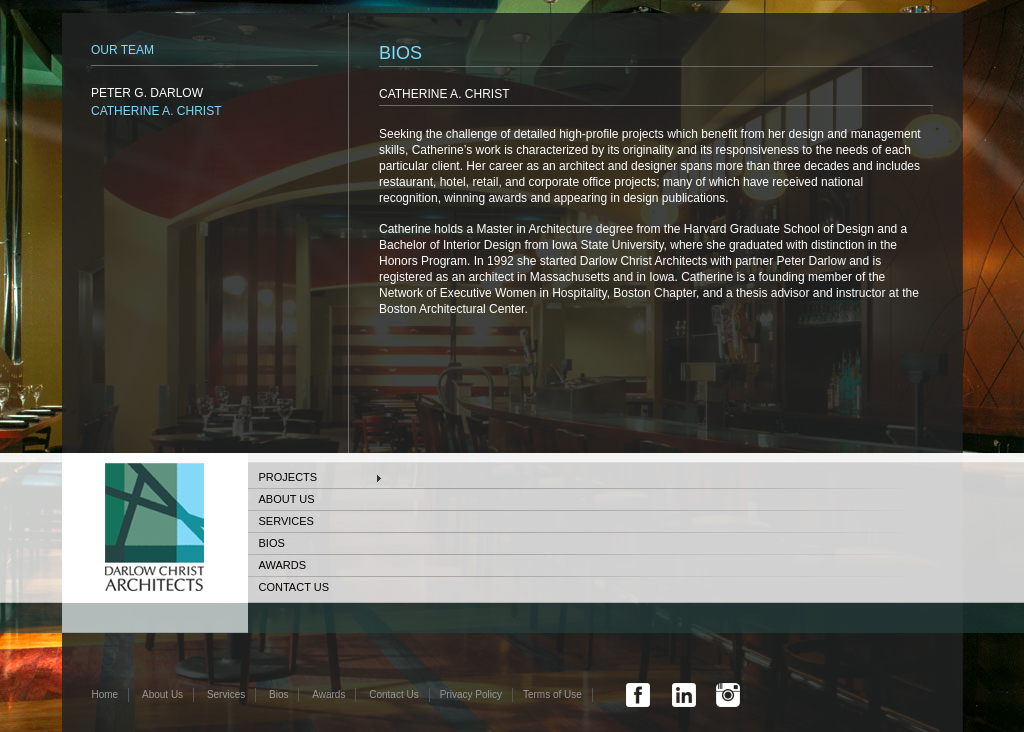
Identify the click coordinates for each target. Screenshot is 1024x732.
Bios (272, 543)
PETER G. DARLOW (147, 93)
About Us (287, 499)
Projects (288, 477)
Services (286, 521)
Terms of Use (552, 694)
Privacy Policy (471, 694)
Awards (282, 565)
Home (105, 694)
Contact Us (294, 587)
